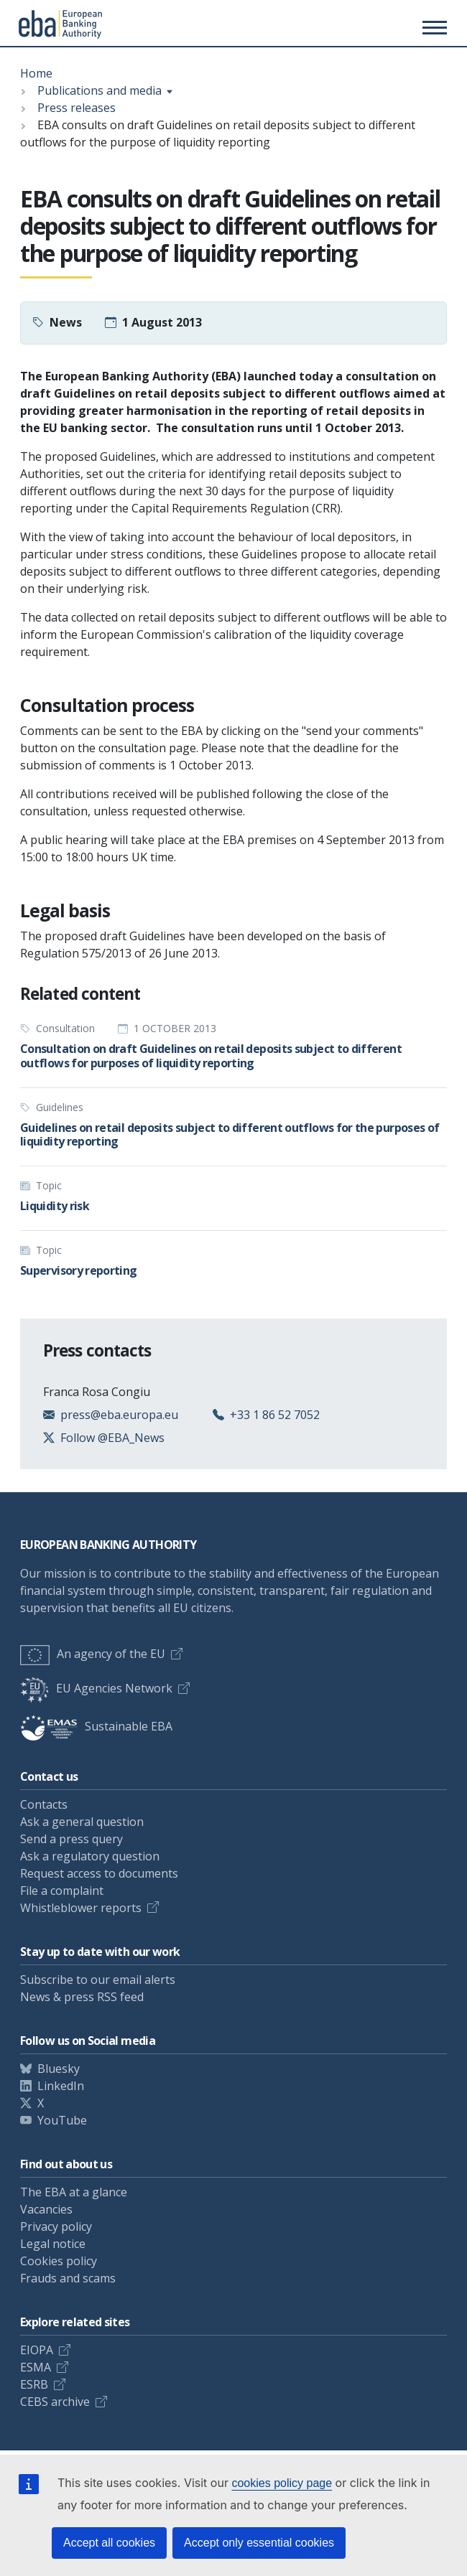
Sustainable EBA (96, 1726)
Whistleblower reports (81, 1908)
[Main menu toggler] (432, 27)
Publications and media (99, 90)
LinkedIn (60, 2086)
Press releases (76, 108)
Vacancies (46, 2209)
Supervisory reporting (78, 1270)
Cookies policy (58, 2261)
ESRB (34, 2384)
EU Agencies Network (96, 1688)
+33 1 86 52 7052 (275, 1415)
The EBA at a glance (73, 2192)
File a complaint (61, 1890)
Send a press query (71, 1839)
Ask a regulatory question (89, 1856)
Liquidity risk (54, 1206)
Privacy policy (56, 2226)
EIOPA (36, 2350)
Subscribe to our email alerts (97, 1979)
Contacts (44, 1804)
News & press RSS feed (82, 1997)
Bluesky (58, 2068)
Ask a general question (82, 1822)
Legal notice (52, 2244)
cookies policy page (281, 2483)
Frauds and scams (68, 2278)
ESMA (35, 2367)
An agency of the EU (92, 1654)
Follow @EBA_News (112, 1438)
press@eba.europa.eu (119, 1415)
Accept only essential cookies (259, 2543)
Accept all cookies (109, 2543)
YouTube (62, 2120)
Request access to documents (99, 1873)
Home (36, 73)
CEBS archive (55, 2401)
